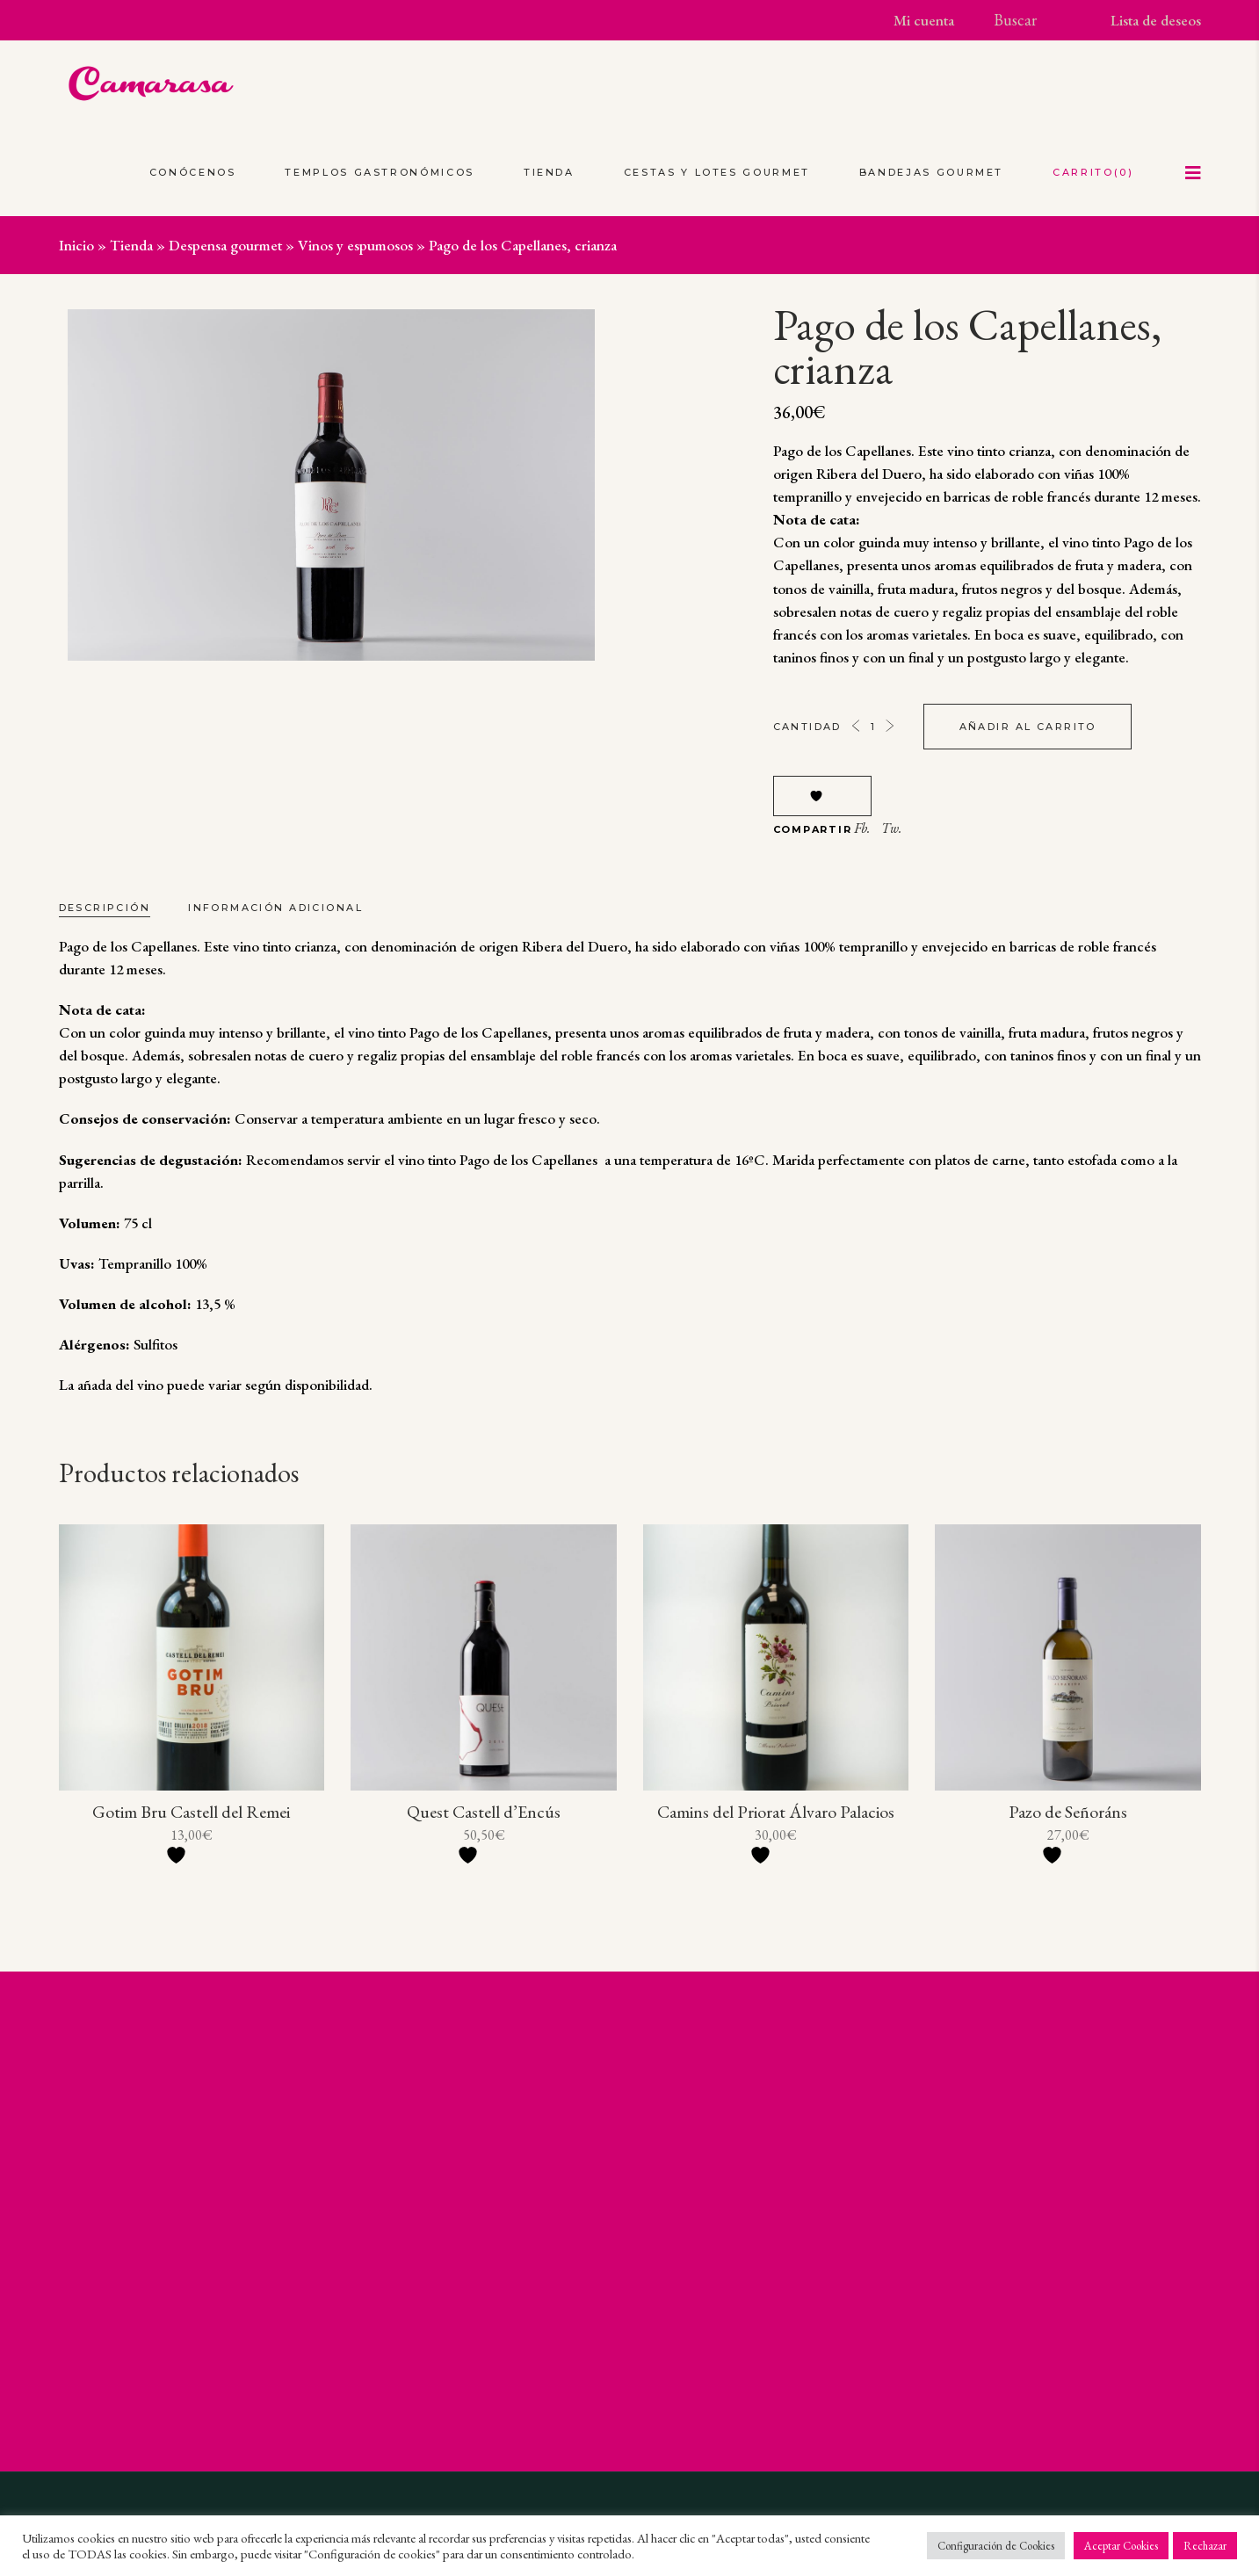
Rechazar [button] (1204, 2545)
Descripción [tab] (105, 907)
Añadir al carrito (1027, 726)
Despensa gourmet (225, 245)
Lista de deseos (1156, 20)
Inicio (76, 245)
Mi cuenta (924, 20)
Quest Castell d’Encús (484, 1811)
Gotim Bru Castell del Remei (191, 1811)
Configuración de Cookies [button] (995, 2545)
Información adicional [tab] (275, 907)
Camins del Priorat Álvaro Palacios (775, 1811)
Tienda (131, 245)
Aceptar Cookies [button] (1121, 2545)
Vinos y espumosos (355, 245)
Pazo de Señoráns (1068, 1811)
